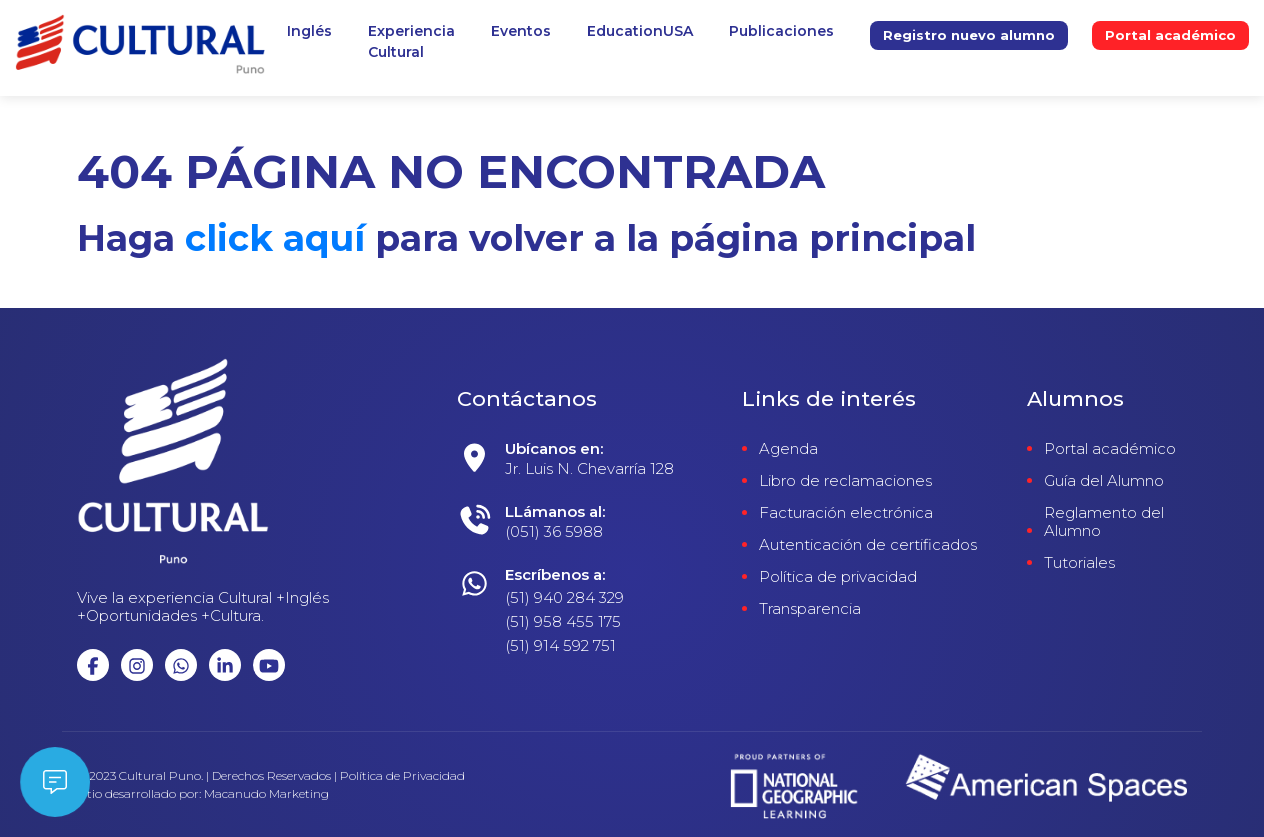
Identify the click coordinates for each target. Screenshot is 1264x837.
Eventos (521, 31)
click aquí (275, 238)
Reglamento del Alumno (1104, 522)
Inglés (309, 31)
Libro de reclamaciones (845, 481)
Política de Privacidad (402, 776)
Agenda (788, 449)
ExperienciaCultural (411, 41)
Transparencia (810, 609)
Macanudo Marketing (266, 794)
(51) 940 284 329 (564, 597)
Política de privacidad (838, 577)
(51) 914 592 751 (560, 645)
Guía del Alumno (1104, 481)
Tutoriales (1079, 563)
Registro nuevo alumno (969, 35)
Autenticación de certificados (868, 545)
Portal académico (1170, 35)
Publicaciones (781, 31)
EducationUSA (640, 31)
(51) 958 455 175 (563, 621)
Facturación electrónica (846, 513)
